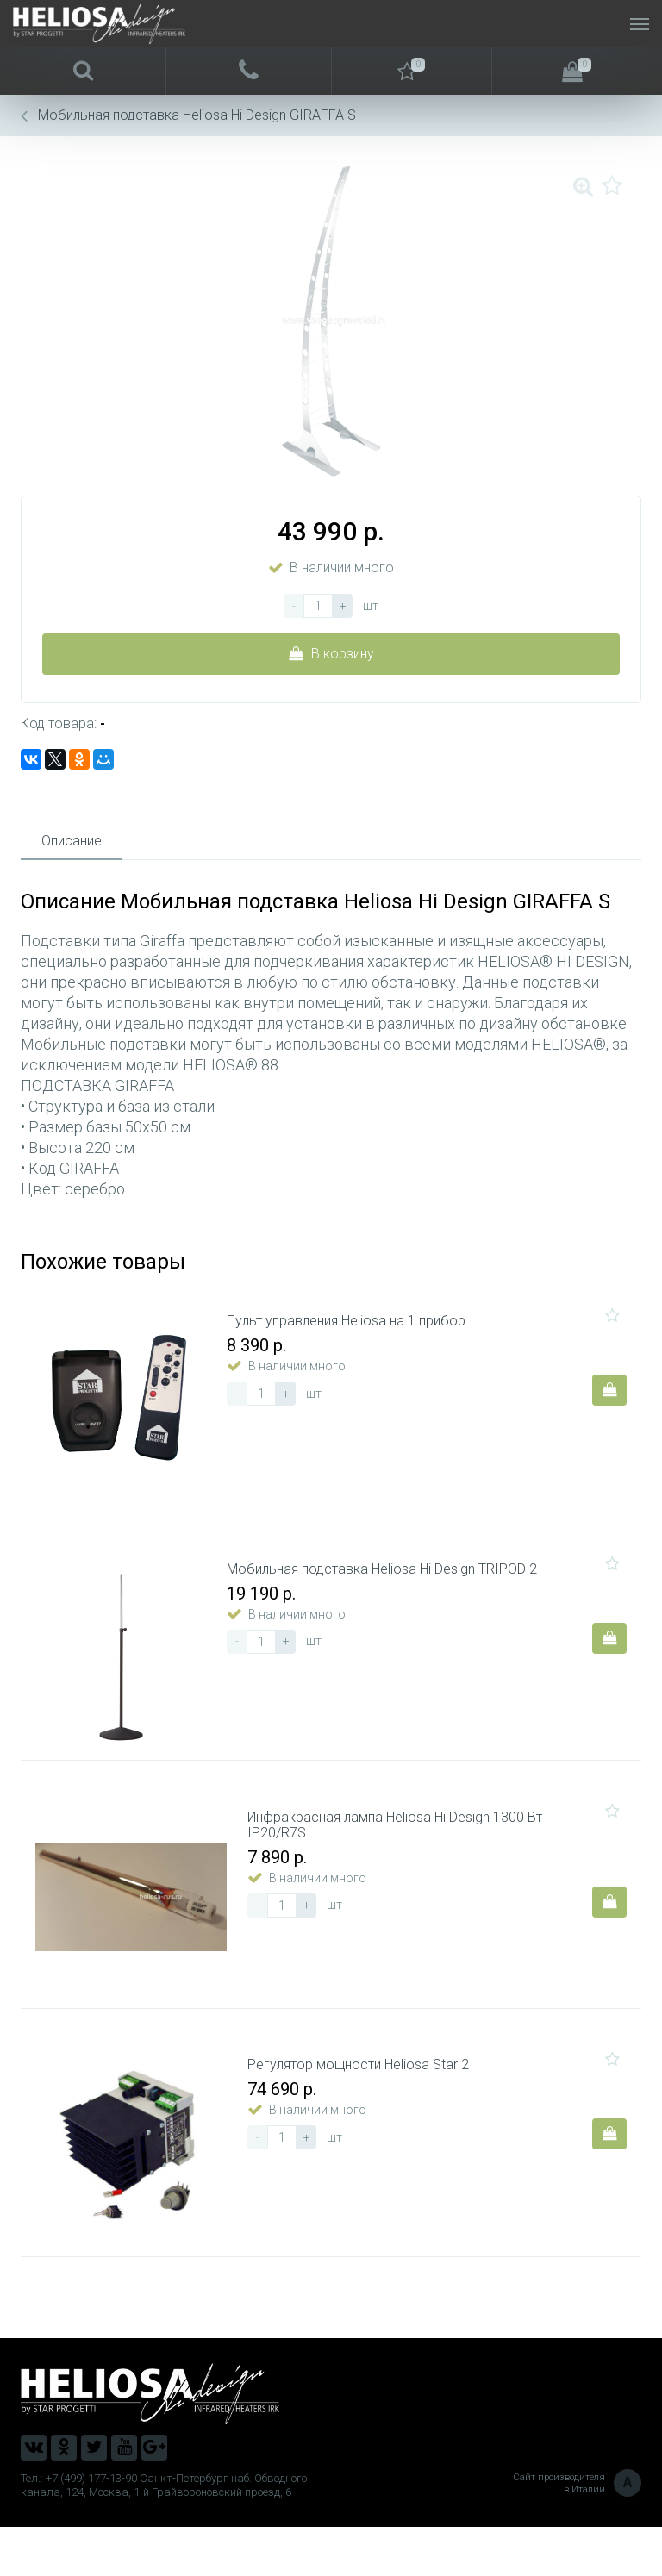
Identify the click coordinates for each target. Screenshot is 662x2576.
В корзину (331, 654)
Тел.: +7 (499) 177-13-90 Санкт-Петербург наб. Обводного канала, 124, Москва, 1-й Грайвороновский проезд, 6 (164, 2534)
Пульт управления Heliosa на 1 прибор (353, 1328)
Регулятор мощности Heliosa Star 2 (365, 2109)
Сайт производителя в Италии (577, 2533)
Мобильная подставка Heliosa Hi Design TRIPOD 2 (389, 1588)
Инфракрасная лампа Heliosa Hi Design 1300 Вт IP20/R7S (401, 1856)
